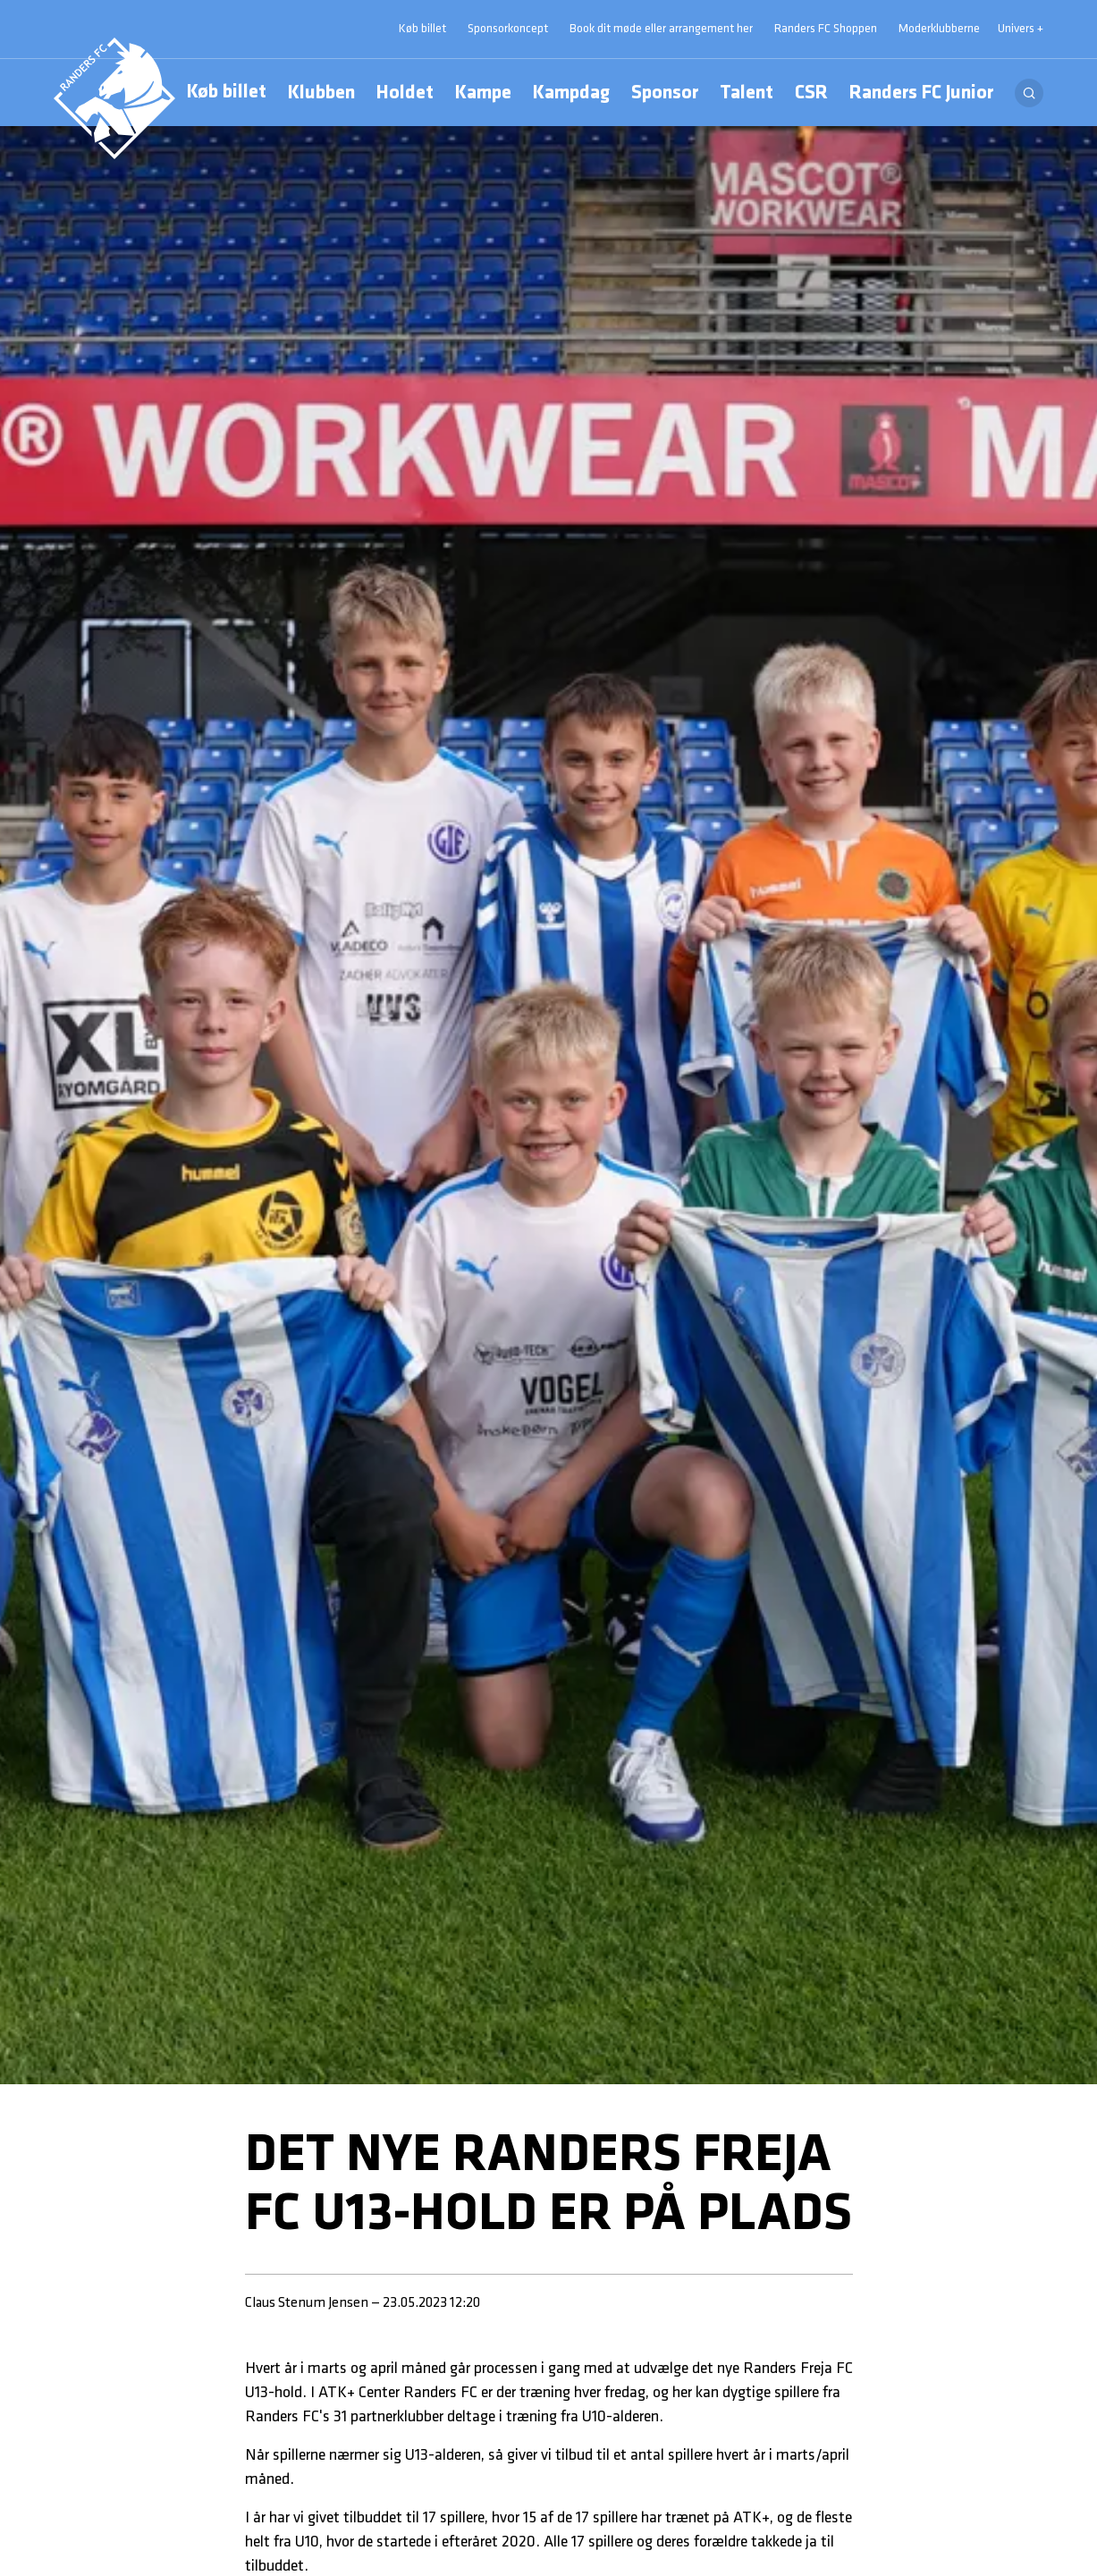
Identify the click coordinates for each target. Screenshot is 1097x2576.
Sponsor (664, 93)
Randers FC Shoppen (825, 29)
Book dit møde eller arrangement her (661, 29)
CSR (811, 93)
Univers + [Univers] (1020, 29)
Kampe (483, 93)
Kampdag (571, 95)
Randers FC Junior (921, 93)
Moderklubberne (939, 29)
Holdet (405, 95)
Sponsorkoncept (508, 29)
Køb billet (226, 92)
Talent (746, 93)
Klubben (321, 95)
